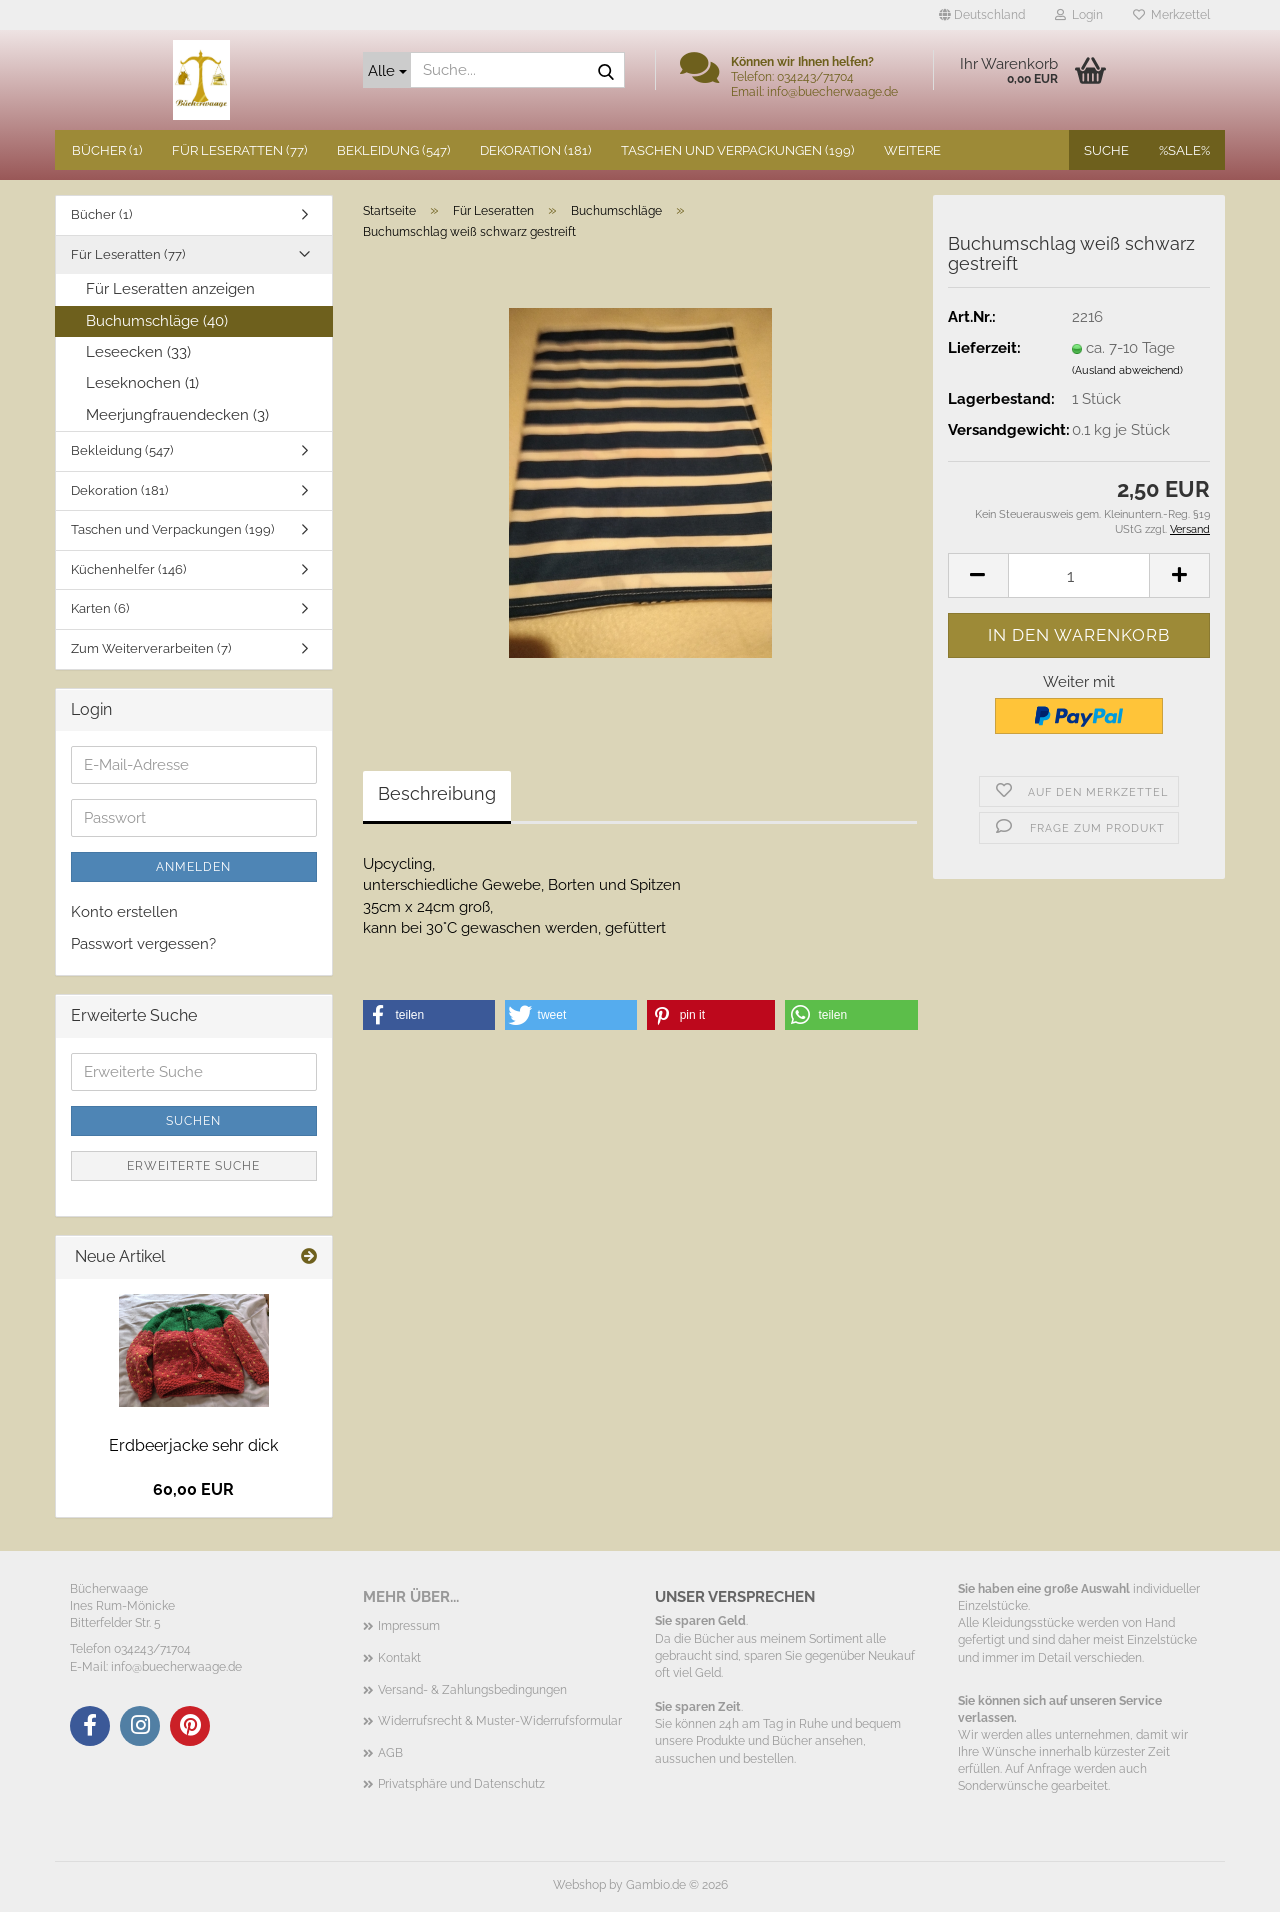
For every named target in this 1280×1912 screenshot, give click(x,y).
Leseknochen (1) (142, 383)
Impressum (409, 1626)
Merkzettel (1171, 15)
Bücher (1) (107, 150)
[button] (982, 15)
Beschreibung (437, 793)
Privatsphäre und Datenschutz (461, 1784)
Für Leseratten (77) (239, 150)
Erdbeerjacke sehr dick (193, 1445)
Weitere (912, 150)
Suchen (193, 1121)
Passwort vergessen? (143, 944)
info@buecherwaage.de (176, 1667)
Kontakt (399, 1658)
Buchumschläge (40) (157, 321)
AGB (390, 1753)
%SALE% (1184, 150)
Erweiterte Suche (193, 1166)
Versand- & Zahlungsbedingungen (472, 1690)
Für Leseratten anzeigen (170, 289)
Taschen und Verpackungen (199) (737, 150)
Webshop (579, 1885)
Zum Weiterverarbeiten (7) (151, 648)
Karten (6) (100, 608)
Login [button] (1079, 15)
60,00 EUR (193, 1489)
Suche (1106, 150)
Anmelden (193, 867)
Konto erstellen (124, 912)
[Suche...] (387, 70)
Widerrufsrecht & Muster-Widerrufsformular (500, 1721)
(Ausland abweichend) (1127, 370)
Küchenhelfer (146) (128, 569)
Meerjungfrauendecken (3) (177, 415)
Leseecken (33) (138, 352)
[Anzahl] (1079, 575)
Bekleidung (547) (393, 150)
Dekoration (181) (535, 150)
